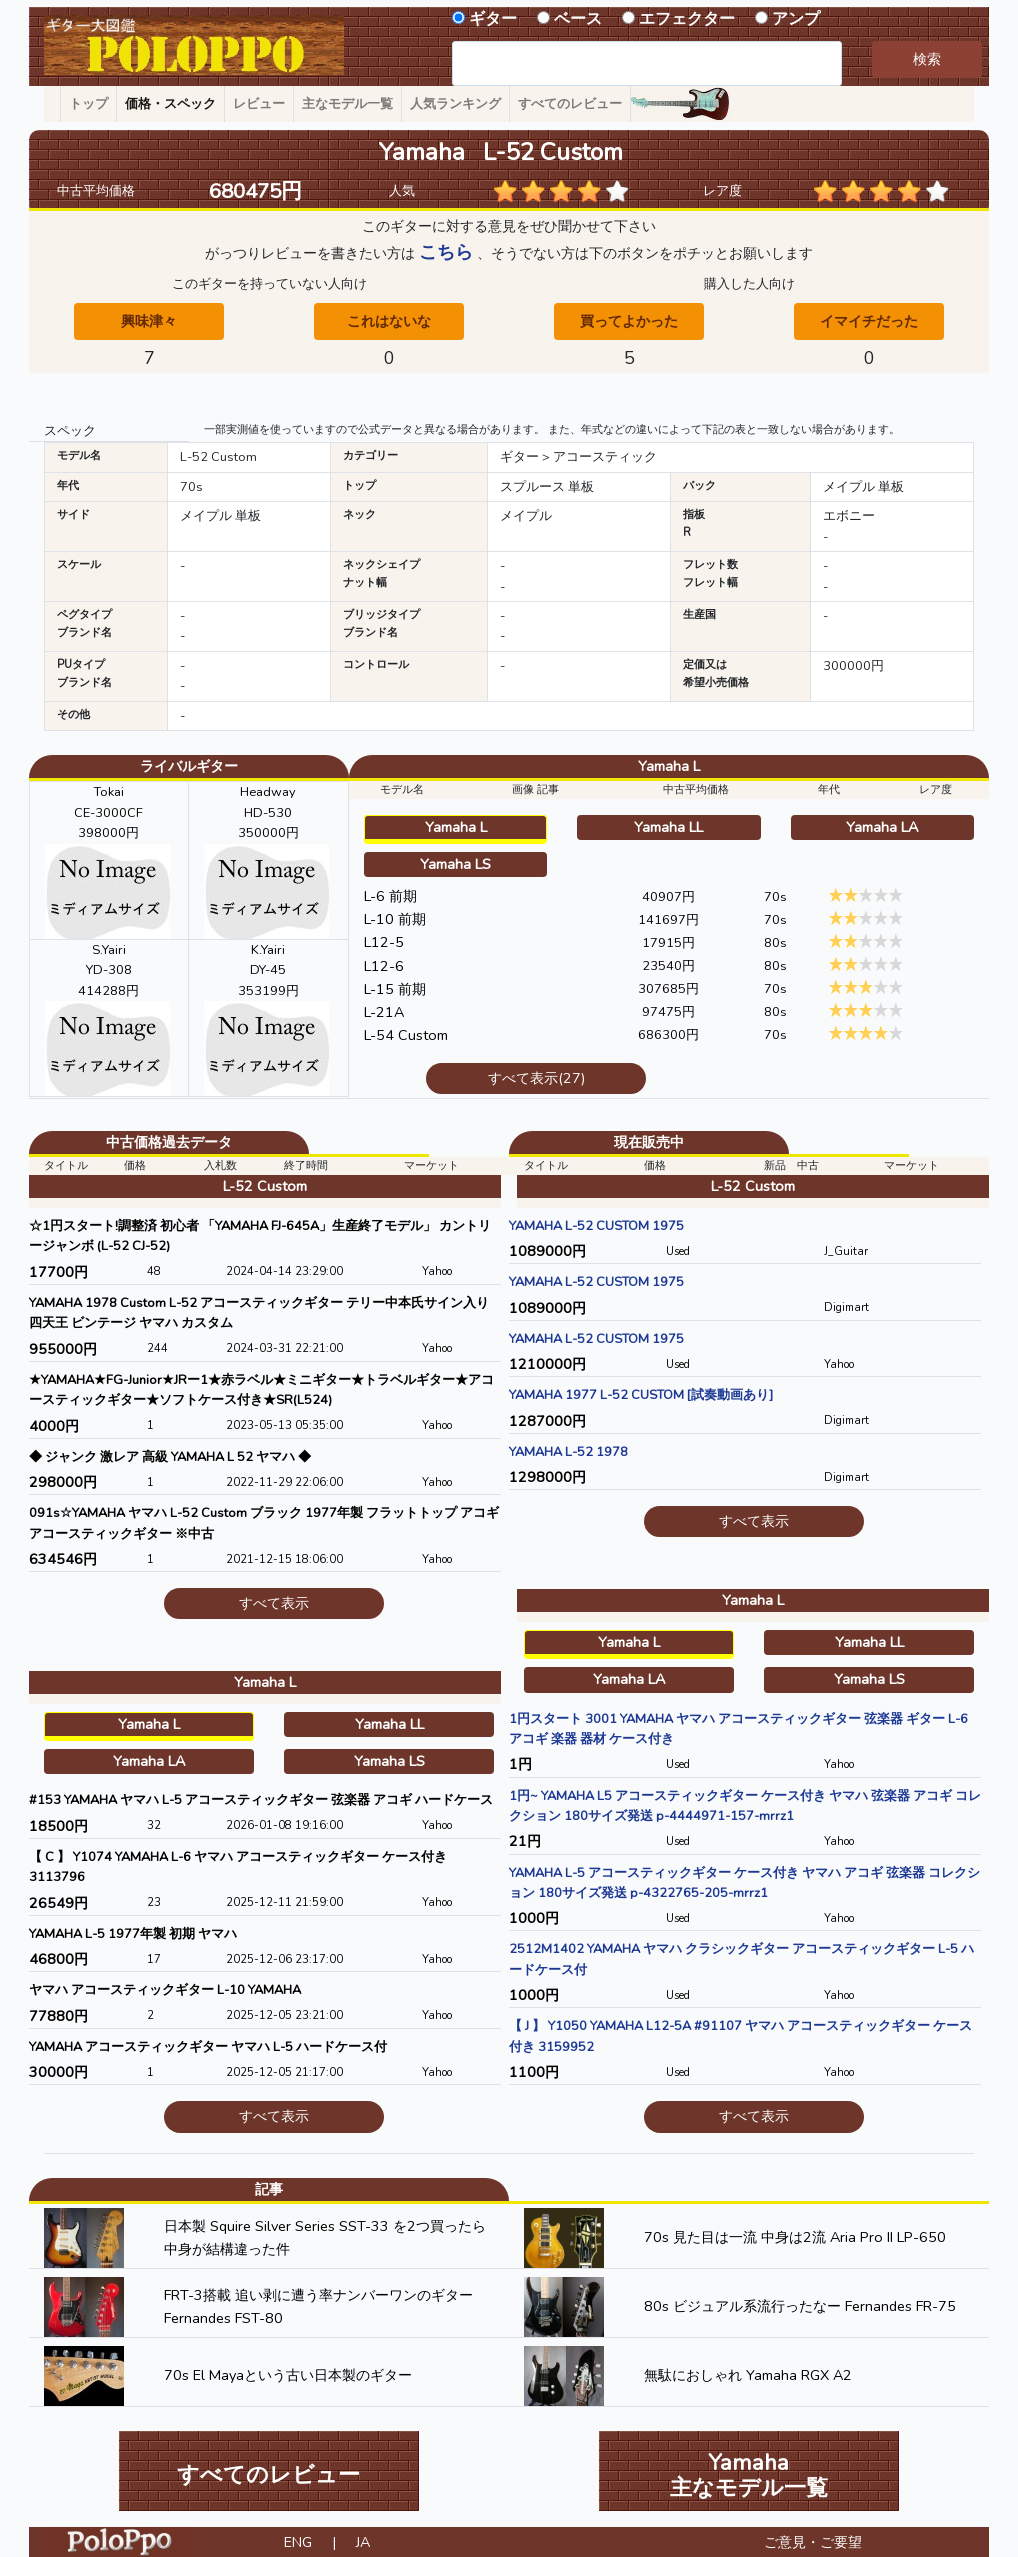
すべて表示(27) (536, 1078)
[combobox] (647, 63)
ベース (578, 19)
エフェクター (687, 19)
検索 (927, 59)
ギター (493, 19)
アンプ (796, 19)
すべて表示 (274, 1603)
